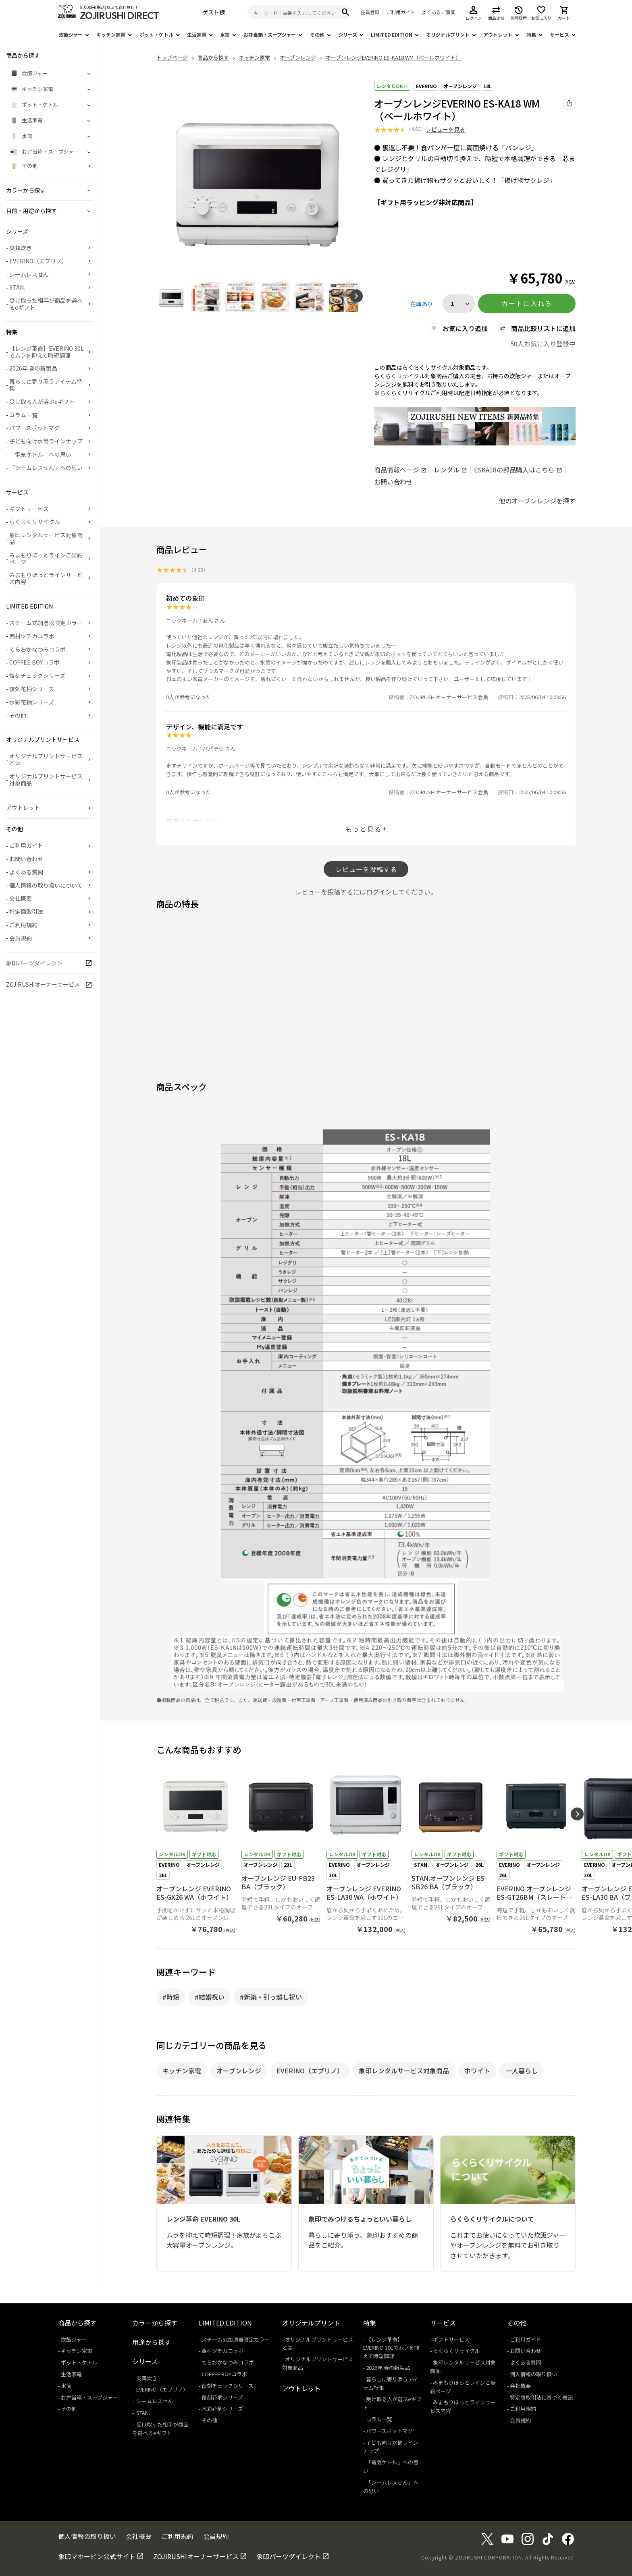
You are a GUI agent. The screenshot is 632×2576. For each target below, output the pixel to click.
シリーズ (347, 34)
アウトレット (497, 34)
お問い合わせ (393, 481)
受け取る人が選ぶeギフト (42, 402)
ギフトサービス (29, 509)
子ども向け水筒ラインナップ (46, 441)
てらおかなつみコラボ (37, 649)
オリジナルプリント (448, 34)
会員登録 (370, 12)
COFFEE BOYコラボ (34, 662)
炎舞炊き (20, 248)
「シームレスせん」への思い (46, 468)
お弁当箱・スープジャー (269, 34)
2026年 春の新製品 (33, 368)
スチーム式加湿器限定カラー (46, 623)
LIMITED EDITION (391, 34)
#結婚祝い (210, 1997)
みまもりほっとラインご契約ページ (46, 558)
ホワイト (477, 2070)
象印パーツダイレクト (34, 963)
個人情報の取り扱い (533, 2374)
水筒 (225, 34)
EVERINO (426, 86)
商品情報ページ (400, 469)
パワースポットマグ (34, 428)
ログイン (379, 892)
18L (487, 86)
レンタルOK (392, 86)
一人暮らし (521, 2070)
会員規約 (20, 938)
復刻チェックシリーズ (37, 675)
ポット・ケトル (156, 34)
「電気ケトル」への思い (40, 454)
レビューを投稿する (366, 869)
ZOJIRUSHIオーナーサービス (43, 984)
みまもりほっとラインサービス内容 (46, 578)
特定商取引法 (26, 911)
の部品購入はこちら (517, 469)
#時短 (170, 1997)
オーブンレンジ (460, 86)
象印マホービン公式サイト (96, 2556)
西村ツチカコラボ (31, 636)
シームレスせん (29, 274)
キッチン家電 (110, 34)
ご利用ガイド (400, 12)
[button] (356, 296)
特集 (531, 34)
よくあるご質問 (438, 12)
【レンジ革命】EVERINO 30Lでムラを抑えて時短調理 (46, 351)
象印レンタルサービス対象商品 (404, 2070)
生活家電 (196, 34)
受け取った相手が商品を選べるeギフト (46, 303)
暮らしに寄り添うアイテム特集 (45, 384)
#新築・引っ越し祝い (271, 1997)
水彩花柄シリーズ (31, 702)
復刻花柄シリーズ (31, 689)
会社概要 (20, 898)
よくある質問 (26, 872)
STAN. (17, 287)
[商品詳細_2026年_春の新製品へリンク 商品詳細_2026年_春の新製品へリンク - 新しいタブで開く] (475, 426)
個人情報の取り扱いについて (46, 885)
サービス (559, 34)
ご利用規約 (23, 925)
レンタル (450, 469)
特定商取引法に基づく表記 (541, 2397)
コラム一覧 (23, 415)
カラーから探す (154, 2323)
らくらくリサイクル (34, 522)
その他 (317, 34)
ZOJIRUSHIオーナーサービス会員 (449, 697)
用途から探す (151, 2342)
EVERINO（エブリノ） (309, 2070)
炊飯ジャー (71, 34)
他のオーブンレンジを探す (537, 500)
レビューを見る (445, 129)
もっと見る (363, 829)
